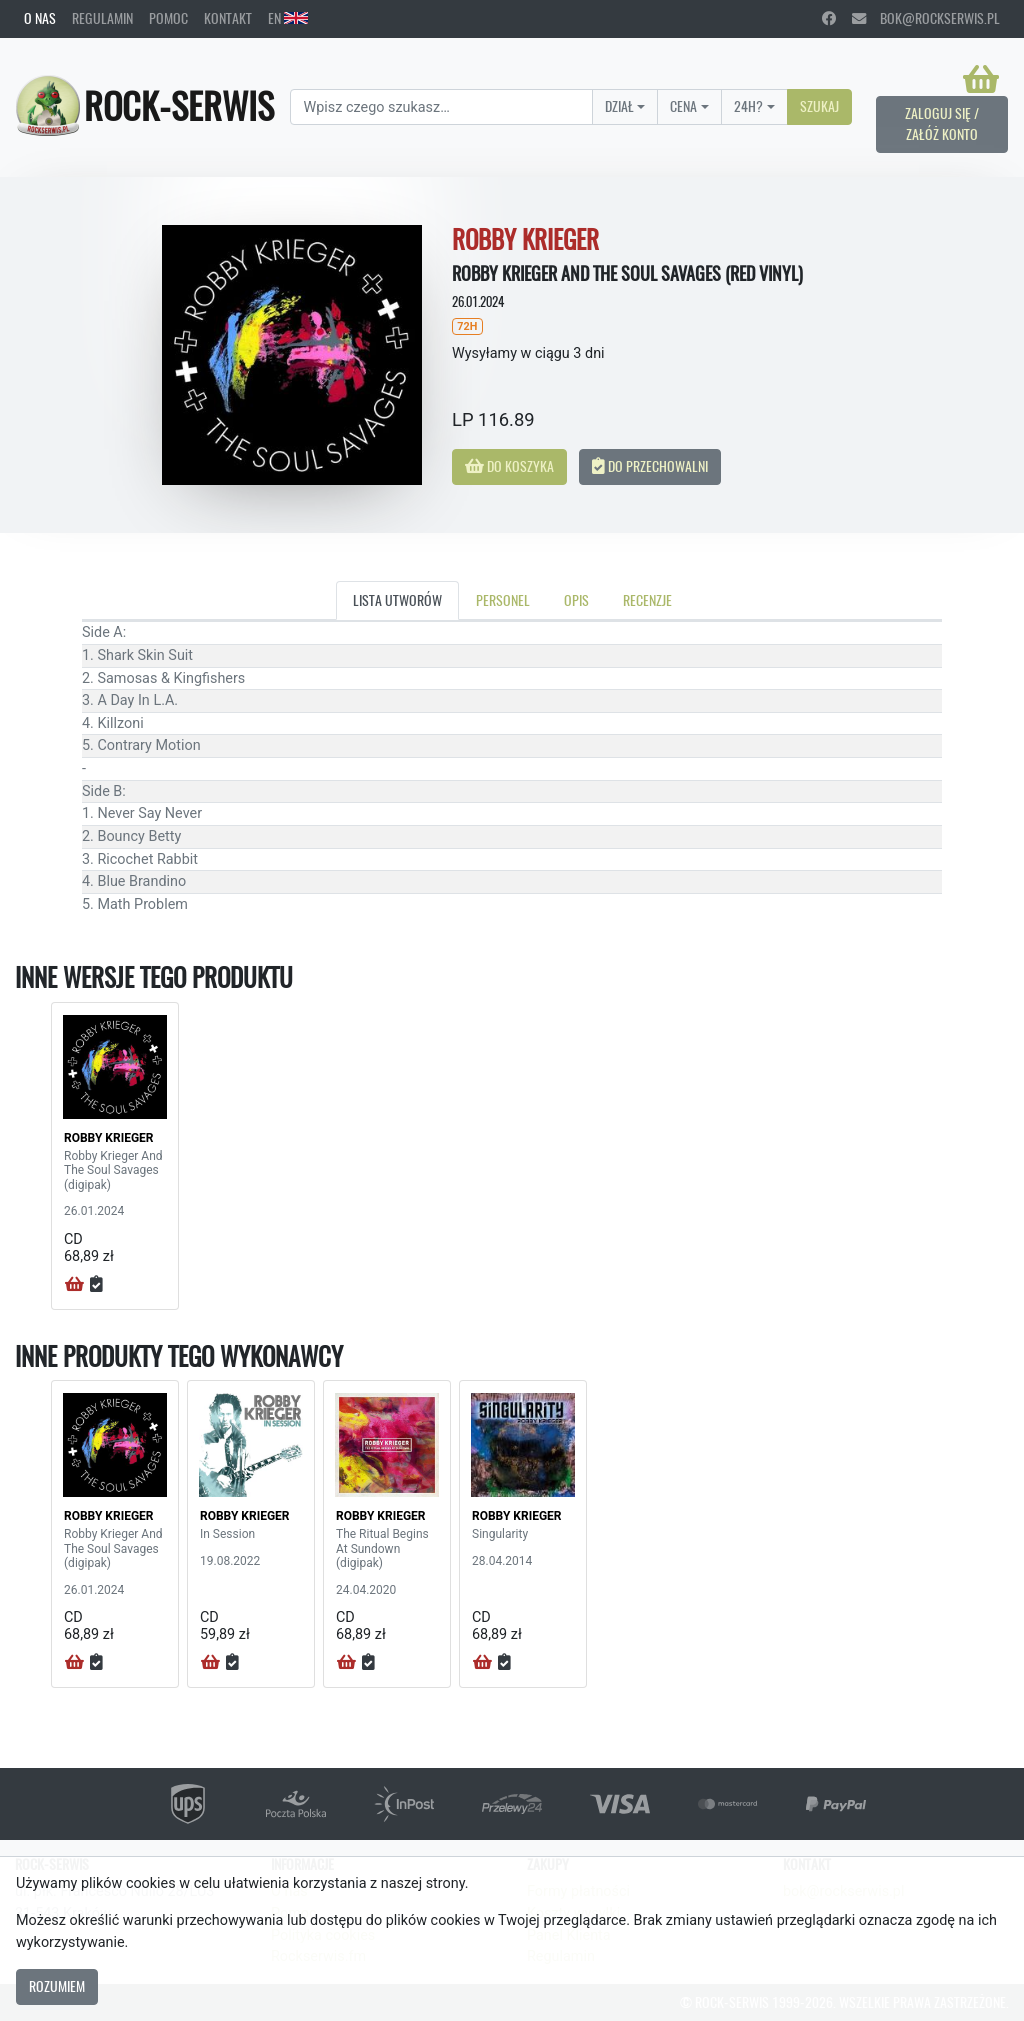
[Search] (441, 107)
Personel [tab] (503, 600)
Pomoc (168, 18)
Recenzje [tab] (647, 600)
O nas (40, 18)
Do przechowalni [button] (650, 466)
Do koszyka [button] (509, 466)
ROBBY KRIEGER (109, 1138)
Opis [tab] (576, 600)
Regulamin (102, 18)
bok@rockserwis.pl (926, 18)
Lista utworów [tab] (397, 600)
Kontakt (228, 18)
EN (288, 18)
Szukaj (819, 106)
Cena (683, 106)
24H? (748, 106)
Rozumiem (57, 1986)
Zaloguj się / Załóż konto (942, 124)
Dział (619, 106)
